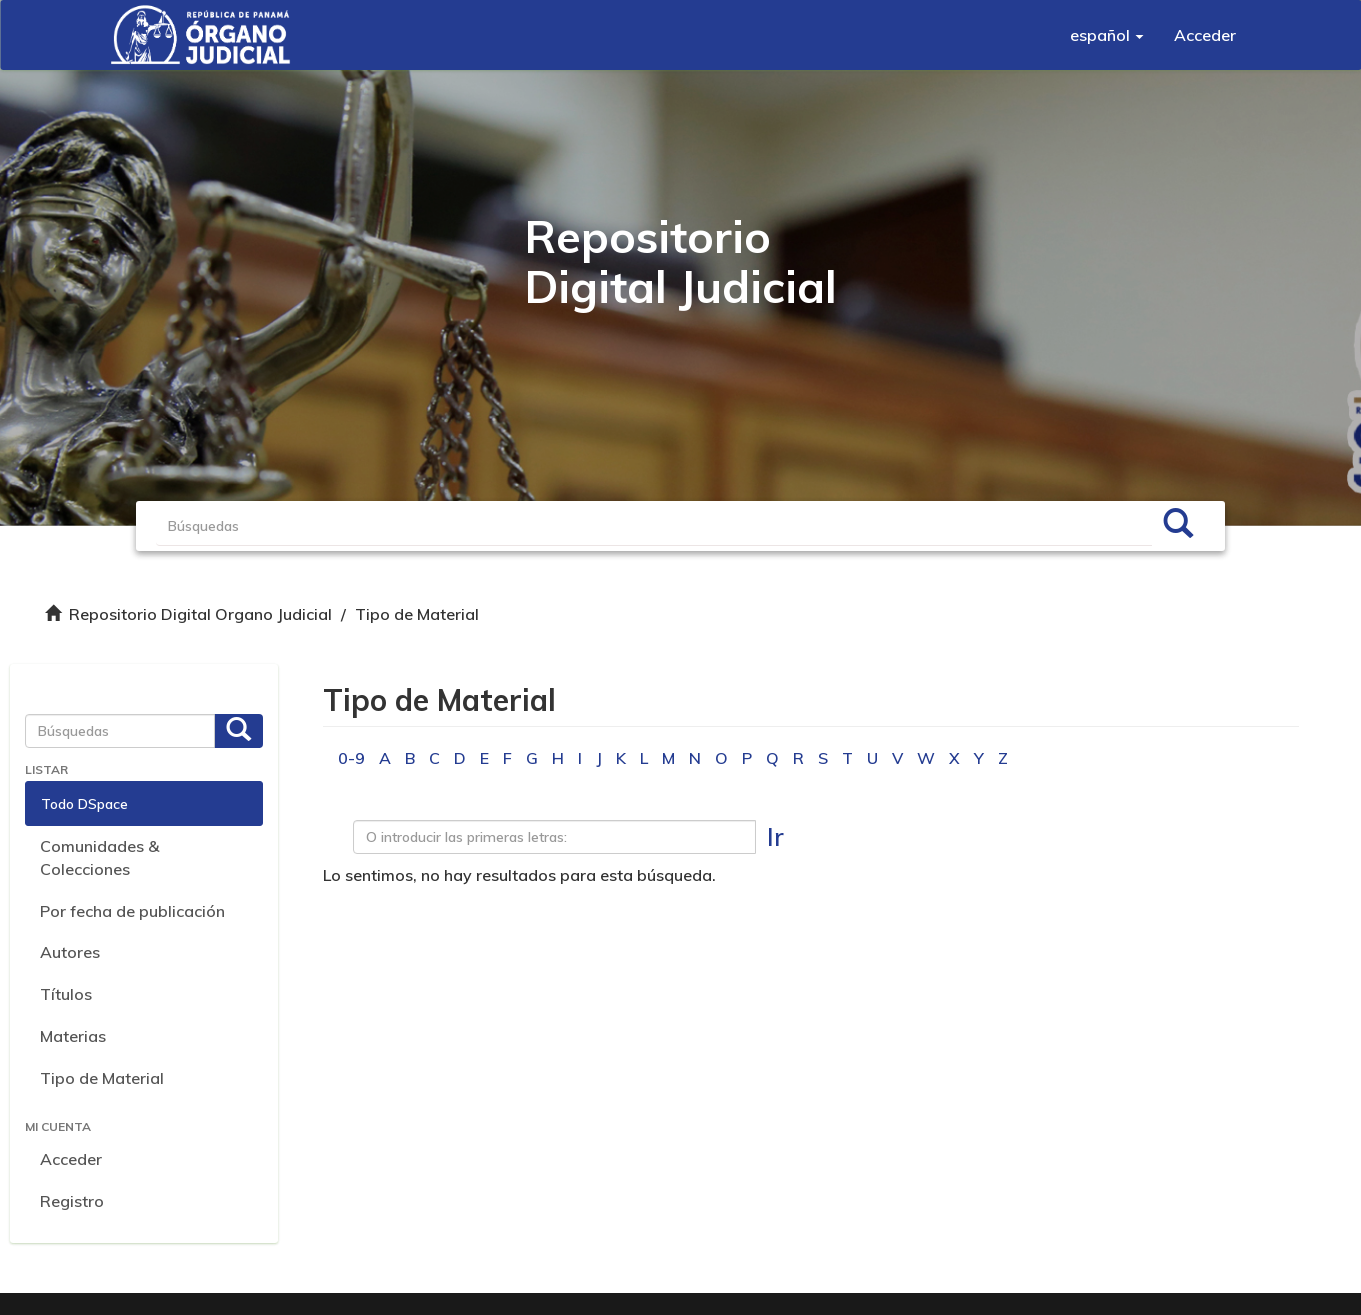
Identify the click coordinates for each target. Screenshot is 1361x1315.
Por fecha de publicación (132, 911)
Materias (73, 1036)
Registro (72, 1201)
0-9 (351, 758)
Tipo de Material (102, 1078)
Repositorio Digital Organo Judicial (200, 614)
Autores (70, 952)
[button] (1107, 35)
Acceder (71, 1159)
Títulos (66, 994)
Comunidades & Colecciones (99, 857)
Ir (775, 836)
